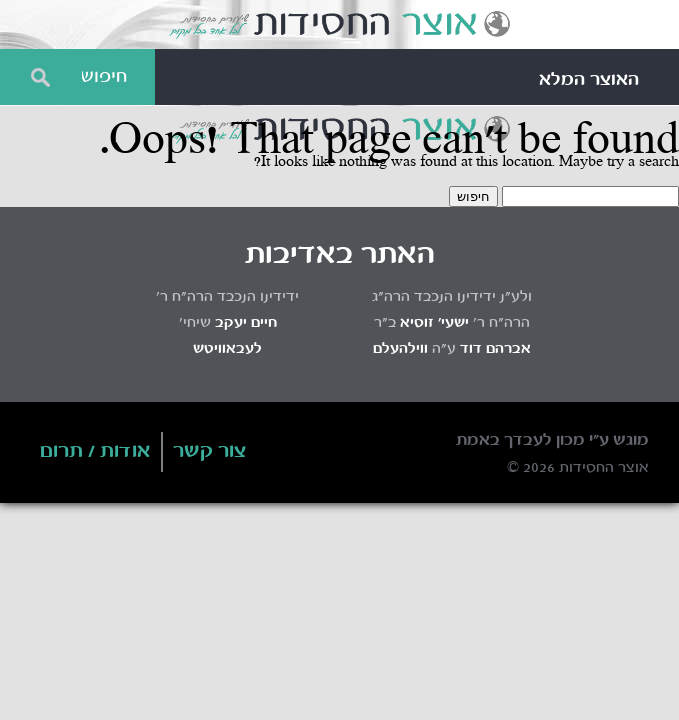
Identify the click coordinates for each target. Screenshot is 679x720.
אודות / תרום (95, 452)
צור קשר (210, 452)
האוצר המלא (589, 80)
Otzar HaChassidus (339, 25)
